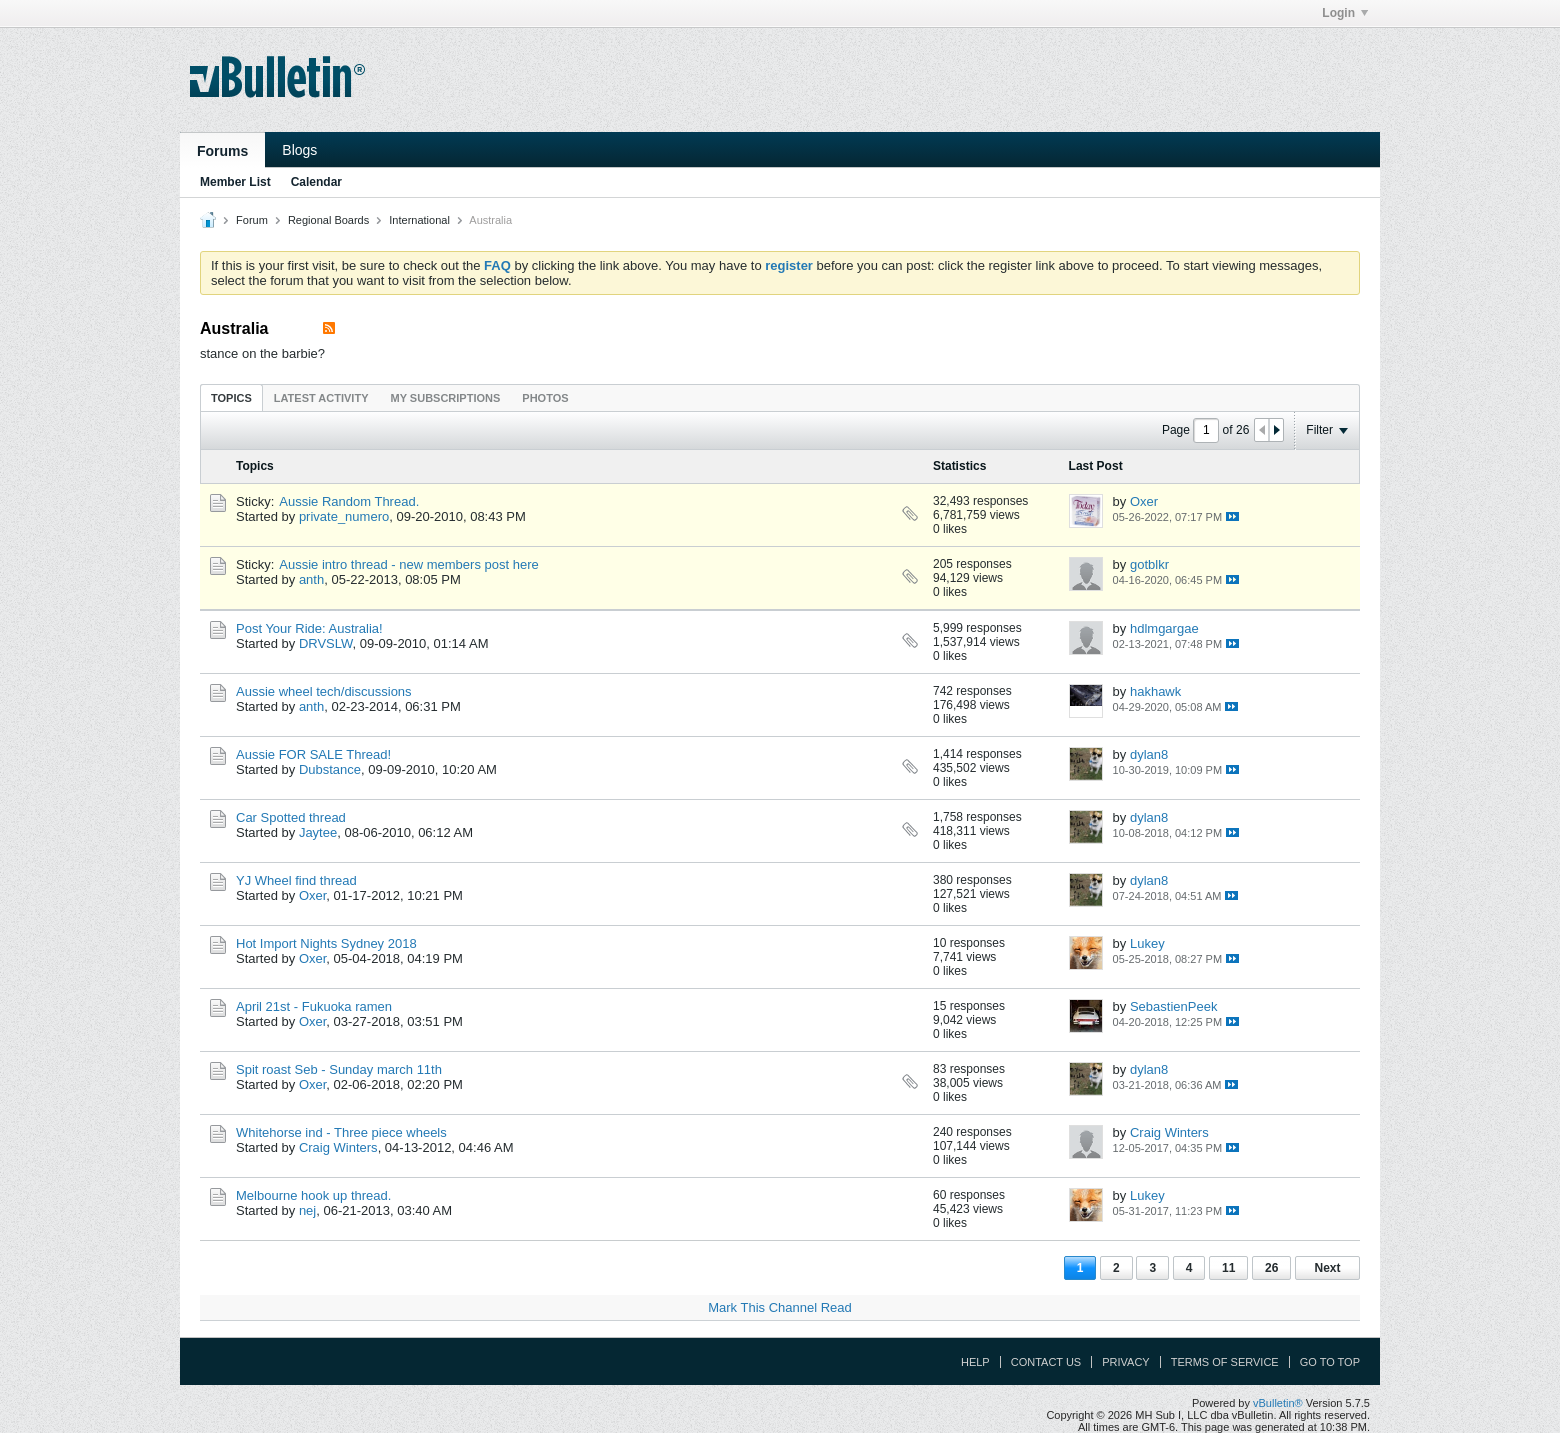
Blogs (299, 150)
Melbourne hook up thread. (313, 1195)
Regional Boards (328, 220)
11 (1228, 1268)
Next (1327, 1268)
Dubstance (330, 769)
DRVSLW (326, 643)
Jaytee (318, 832)
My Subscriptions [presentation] (446, 398)
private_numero (344, 516)
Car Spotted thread (291, 817)
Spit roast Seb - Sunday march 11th (339, 1069)
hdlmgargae (1164, 628)
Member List (235, 182)
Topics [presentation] (231, 398)
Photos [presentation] (545, 398)
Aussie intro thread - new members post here (408, 564)
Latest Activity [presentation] (321, 398)
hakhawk (1155, 691)
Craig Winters (338, 1147)
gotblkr (1149, 564)
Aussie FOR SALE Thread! (313, 754)
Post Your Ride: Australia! (309, 628)
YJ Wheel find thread (296, 880)
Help (975, 1362)
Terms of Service (1225, 1362)
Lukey (1147, 943)
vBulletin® (1278, 1403)
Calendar (316, 182)
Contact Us (1046, 1362)
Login (1345, 13)
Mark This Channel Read (780, 1307)
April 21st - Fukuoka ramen (314, 1006)
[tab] (231, 397)
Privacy (1125, 1362)
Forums (222, 151)
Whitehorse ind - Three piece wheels (341, 1132)
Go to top (1330, 1362)
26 (1271, 1268)
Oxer (1144, 501)
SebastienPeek (1173, 1006)
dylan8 (1149, 754)
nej (307, 1210)
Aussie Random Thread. (349, 501)
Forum (252, 220)
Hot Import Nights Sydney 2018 (326, 943)
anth (311, 579)
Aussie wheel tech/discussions (324, 691)
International (419, 220)
